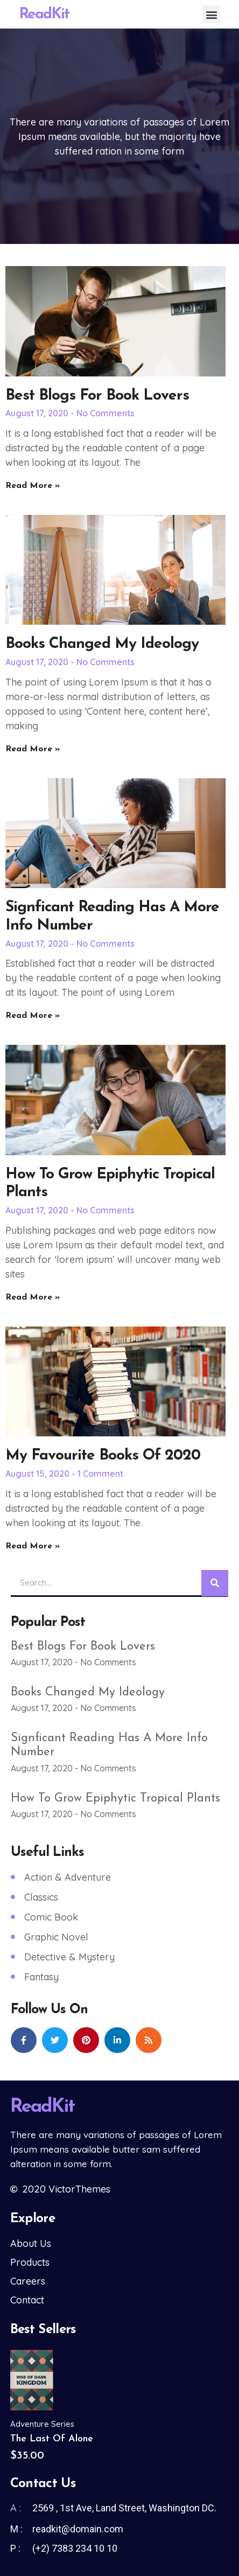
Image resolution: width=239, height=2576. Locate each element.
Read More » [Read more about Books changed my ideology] (32, 749)
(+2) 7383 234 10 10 (74, 2548)
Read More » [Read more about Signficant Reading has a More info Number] (32, 1015)
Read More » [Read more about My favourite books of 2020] (32, 1546)
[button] (211, 14)
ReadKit (44, 14)
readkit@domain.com (77, 2529)
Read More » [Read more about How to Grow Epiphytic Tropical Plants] (32, 1297)
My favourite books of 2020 (102, 1455)
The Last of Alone (51, 2439)
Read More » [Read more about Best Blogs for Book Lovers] (32, 485)
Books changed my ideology (102, 644)
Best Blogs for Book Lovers (97, 395)
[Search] (214, 1583)
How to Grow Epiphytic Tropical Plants (115, 1798)
